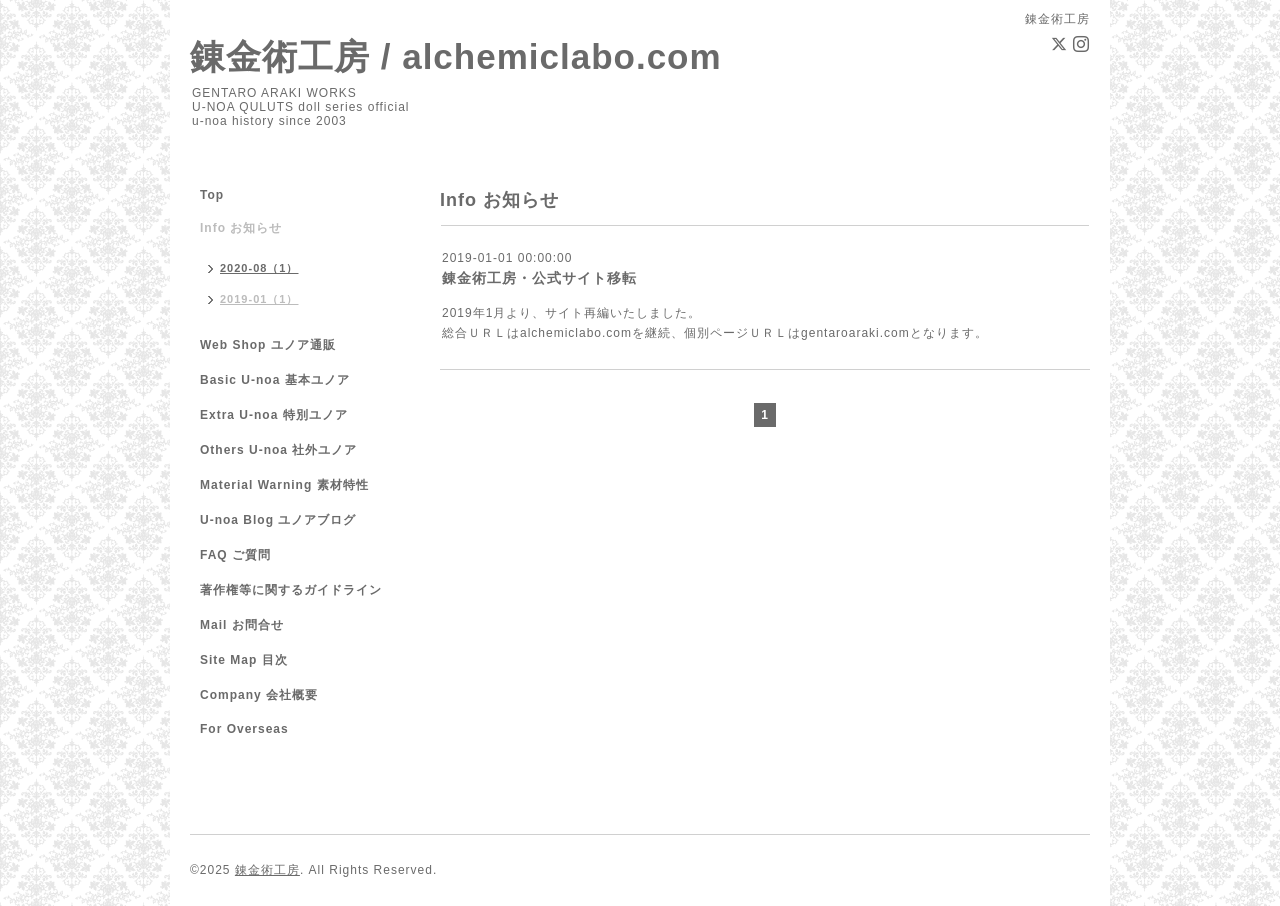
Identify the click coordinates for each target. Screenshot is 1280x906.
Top (212, 195)
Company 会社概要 (259, 695)
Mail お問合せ (242, 625)
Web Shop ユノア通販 (268, 345)
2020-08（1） (259, 268)
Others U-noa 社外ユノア (278, 450)
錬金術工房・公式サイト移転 (539, 278)
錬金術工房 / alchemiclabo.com (456, 56)
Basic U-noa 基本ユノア (275, 380)
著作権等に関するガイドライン (291, 590)
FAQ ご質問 (235, 555)
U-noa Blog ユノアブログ (278, 520)
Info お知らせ (241, 228)
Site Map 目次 (244, 660)
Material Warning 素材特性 (284, 485)
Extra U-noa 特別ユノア (274, 415)
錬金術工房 (267, 870)
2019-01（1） (259, 299)
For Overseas (244, 729)
